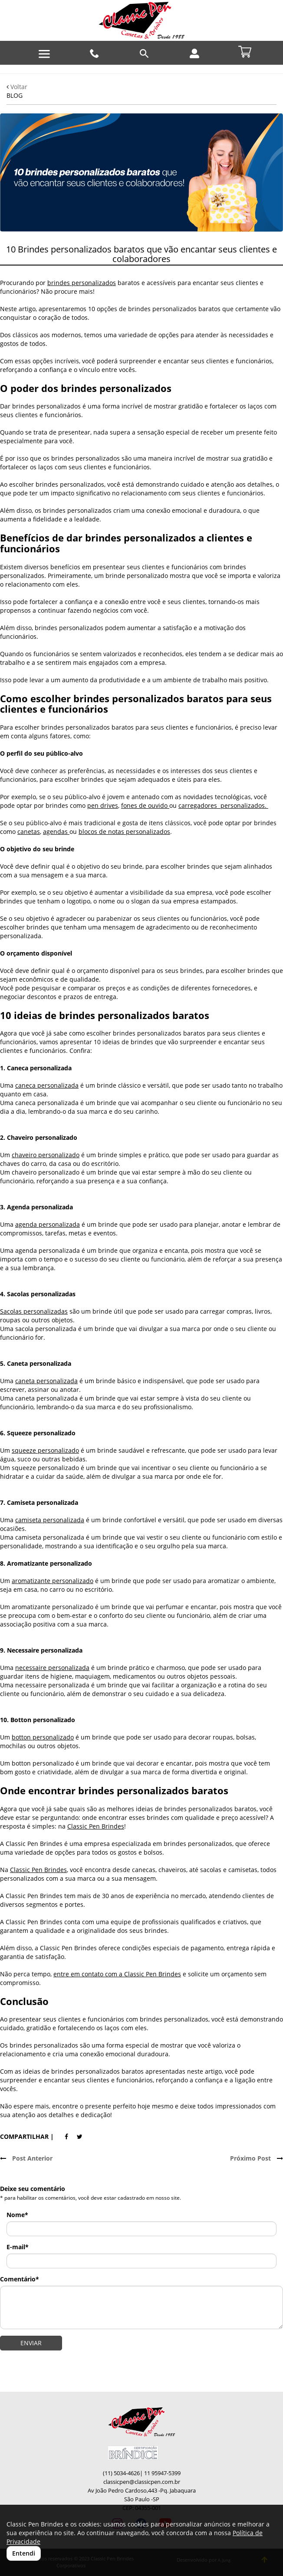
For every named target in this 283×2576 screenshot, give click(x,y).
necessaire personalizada (52, 1667)
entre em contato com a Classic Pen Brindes (117, 1974)
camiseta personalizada (49, 1520)
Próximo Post (256, 2158)
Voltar (17, 87)
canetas (28, 831)
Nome (17, 2215)
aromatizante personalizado (52, 1581)
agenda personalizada (47, 1224)
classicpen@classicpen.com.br (141, 2482)
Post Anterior (26, 2158)
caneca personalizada (47, 1085)
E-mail (18, 2247)
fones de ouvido (145, 805)
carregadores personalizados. (223, 805)
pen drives (102, 805)
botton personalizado (43, 1737)
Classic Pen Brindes (95, 1826)
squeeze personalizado (45, 1450)
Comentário (19, 2279)
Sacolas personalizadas (34, 1311)
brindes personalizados (81, 283)
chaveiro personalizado (45, 1155)
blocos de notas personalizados (124, 831)
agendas (56, 831)
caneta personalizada (46, 1381)
